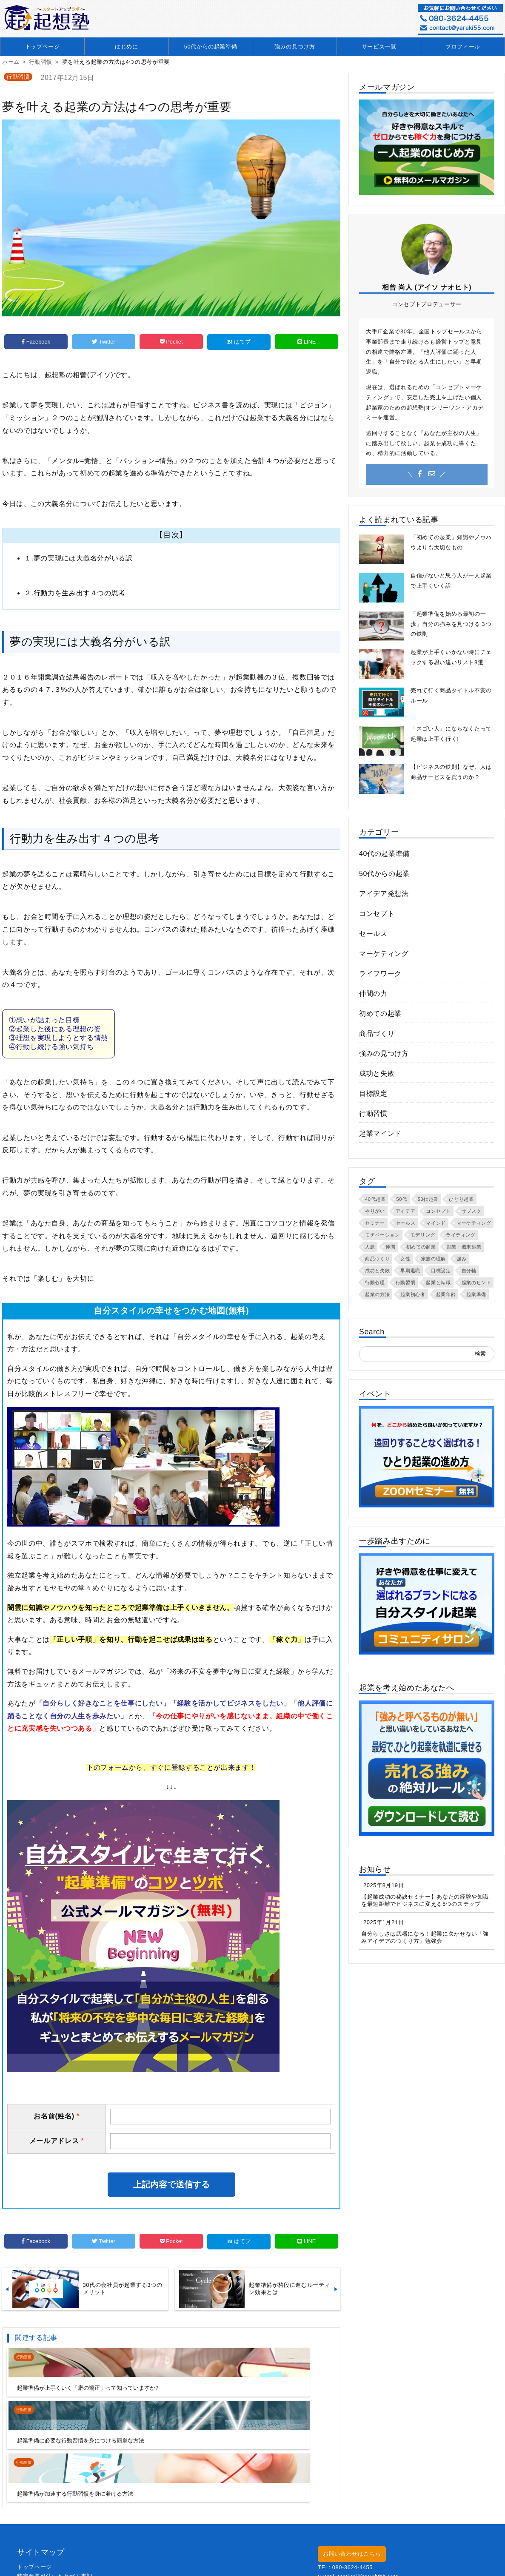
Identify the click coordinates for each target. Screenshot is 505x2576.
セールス (373, 933)
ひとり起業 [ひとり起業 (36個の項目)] (461, 1199)
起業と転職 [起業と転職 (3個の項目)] (438, 1282)
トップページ (42, 46)
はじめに (126, 46)
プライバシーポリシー (46, 2532)
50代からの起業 (384, 873)
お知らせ (375, 1869)
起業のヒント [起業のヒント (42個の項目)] (476, 1282)
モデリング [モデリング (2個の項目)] (423, 1234)
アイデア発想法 (383, 893)
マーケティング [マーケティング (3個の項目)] (473, 1222)
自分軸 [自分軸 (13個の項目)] (469, 1270)
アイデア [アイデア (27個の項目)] (406, 1211)
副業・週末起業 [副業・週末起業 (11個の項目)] (464, 1246)
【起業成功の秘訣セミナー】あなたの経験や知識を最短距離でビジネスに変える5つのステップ (425, 1900)
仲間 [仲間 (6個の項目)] (390, 1246)
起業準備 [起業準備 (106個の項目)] (476, 1294)
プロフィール (462, 46)
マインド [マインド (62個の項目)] (436, 1222)
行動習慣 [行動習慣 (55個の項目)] (406, 1282)
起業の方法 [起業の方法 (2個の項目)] (377, 1294)
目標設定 (373, 1093)
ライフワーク (380, 973)
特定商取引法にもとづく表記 (54, 2523)
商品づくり (376, 1033)
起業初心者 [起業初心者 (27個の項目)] (412, 1294)
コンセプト (376, 913)
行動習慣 (18, 77)
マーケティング (383, 953)
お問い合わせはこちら (352, 2501)
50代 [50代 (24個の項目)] (402, 1199)
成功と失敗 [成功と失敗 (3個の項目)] (377, 1270)
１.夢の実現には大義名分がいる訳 (78, 555)
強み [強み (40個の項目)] (461, 1258)
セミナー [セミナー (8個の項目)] (375, 1222)
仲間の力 (373, 993)
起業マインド (380, 1133)
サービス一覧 (379, 46)
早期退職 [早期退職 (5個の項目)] (410, 1270)
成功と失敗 (376, 1073)
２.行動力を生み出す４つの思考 (75, 590)
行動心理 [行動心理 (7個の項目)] (375, 1282)
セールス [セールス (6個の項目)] (406, 1222)
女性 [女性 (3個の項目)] (405, 1258)
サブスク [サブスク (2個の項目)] (472, 1211)
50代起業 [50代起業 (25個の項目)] (428, 1199)
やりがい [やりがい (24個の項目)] (375, 1211)
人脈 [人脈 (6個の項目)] (370, 1246)
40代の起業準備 (384, 853)
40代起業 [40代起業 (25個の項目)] (375, 1199)
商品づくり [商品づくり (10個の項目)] (377, 1258)
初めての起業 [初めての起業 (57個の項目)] (421, 1246)
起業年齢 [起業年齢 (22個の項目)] (446, 1294)
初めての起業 (380, 1013)
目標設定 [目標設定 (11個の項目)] (441, 1270)
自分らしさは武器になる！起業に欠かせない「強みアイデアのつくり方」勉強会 (425, 1937)
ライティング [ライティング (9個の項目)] (461, 1234)
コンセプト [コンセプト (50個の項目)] (438, 1211)
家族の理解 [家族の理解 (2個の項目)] (433, 1258)
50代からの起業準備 (210, 46)
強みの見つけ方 (294, 46)
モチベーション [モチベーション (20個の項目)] (382, 1234)
